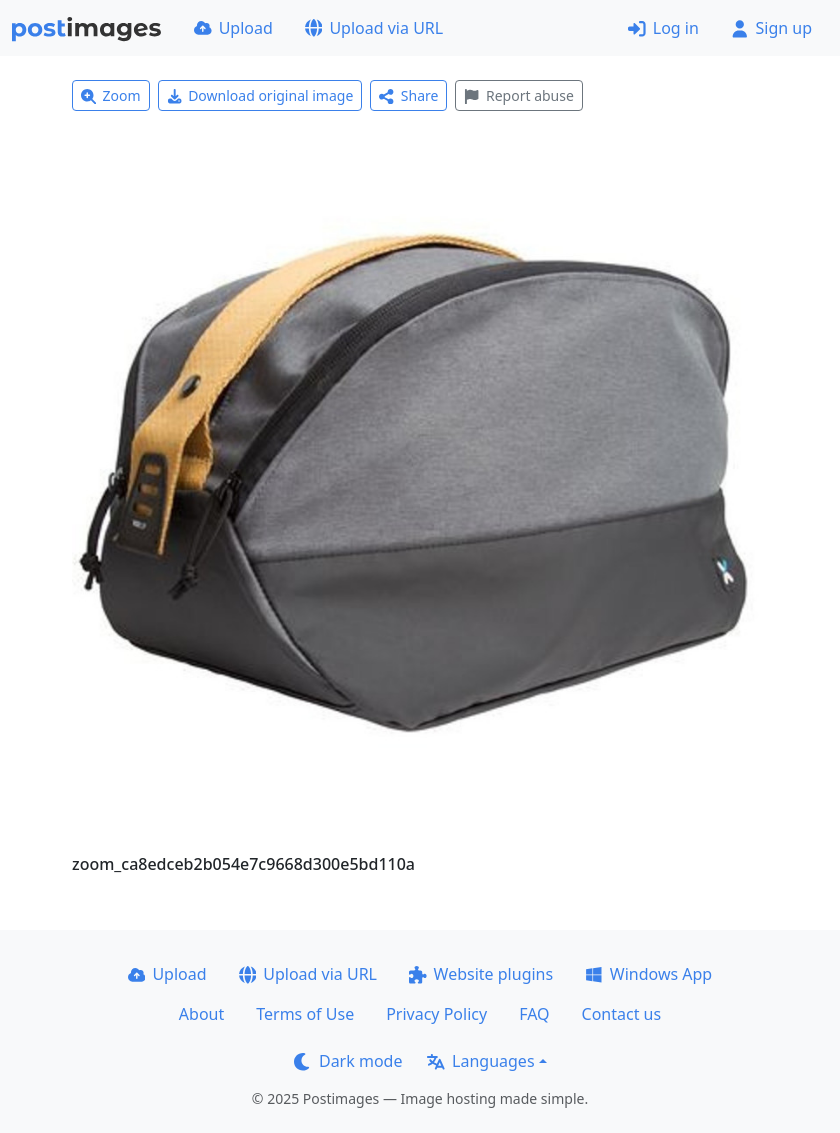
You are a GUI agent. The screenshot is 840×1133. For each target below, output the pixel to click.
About (201, 1014)
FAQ (534, 1014)
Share (408, 95)
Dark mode (348, 1061)
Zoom (111, 95)
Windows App (648, 974)
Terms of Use (305, 1014)
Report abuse (518, 95)
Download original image (260, 95)
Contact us (622, 1014)
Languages (480, 1061)
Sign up (771, 28)
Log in (663, 28)
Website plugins (481, 974)
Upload (233, 28)
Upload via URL (374, 28)
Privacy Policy (436, 1014)
